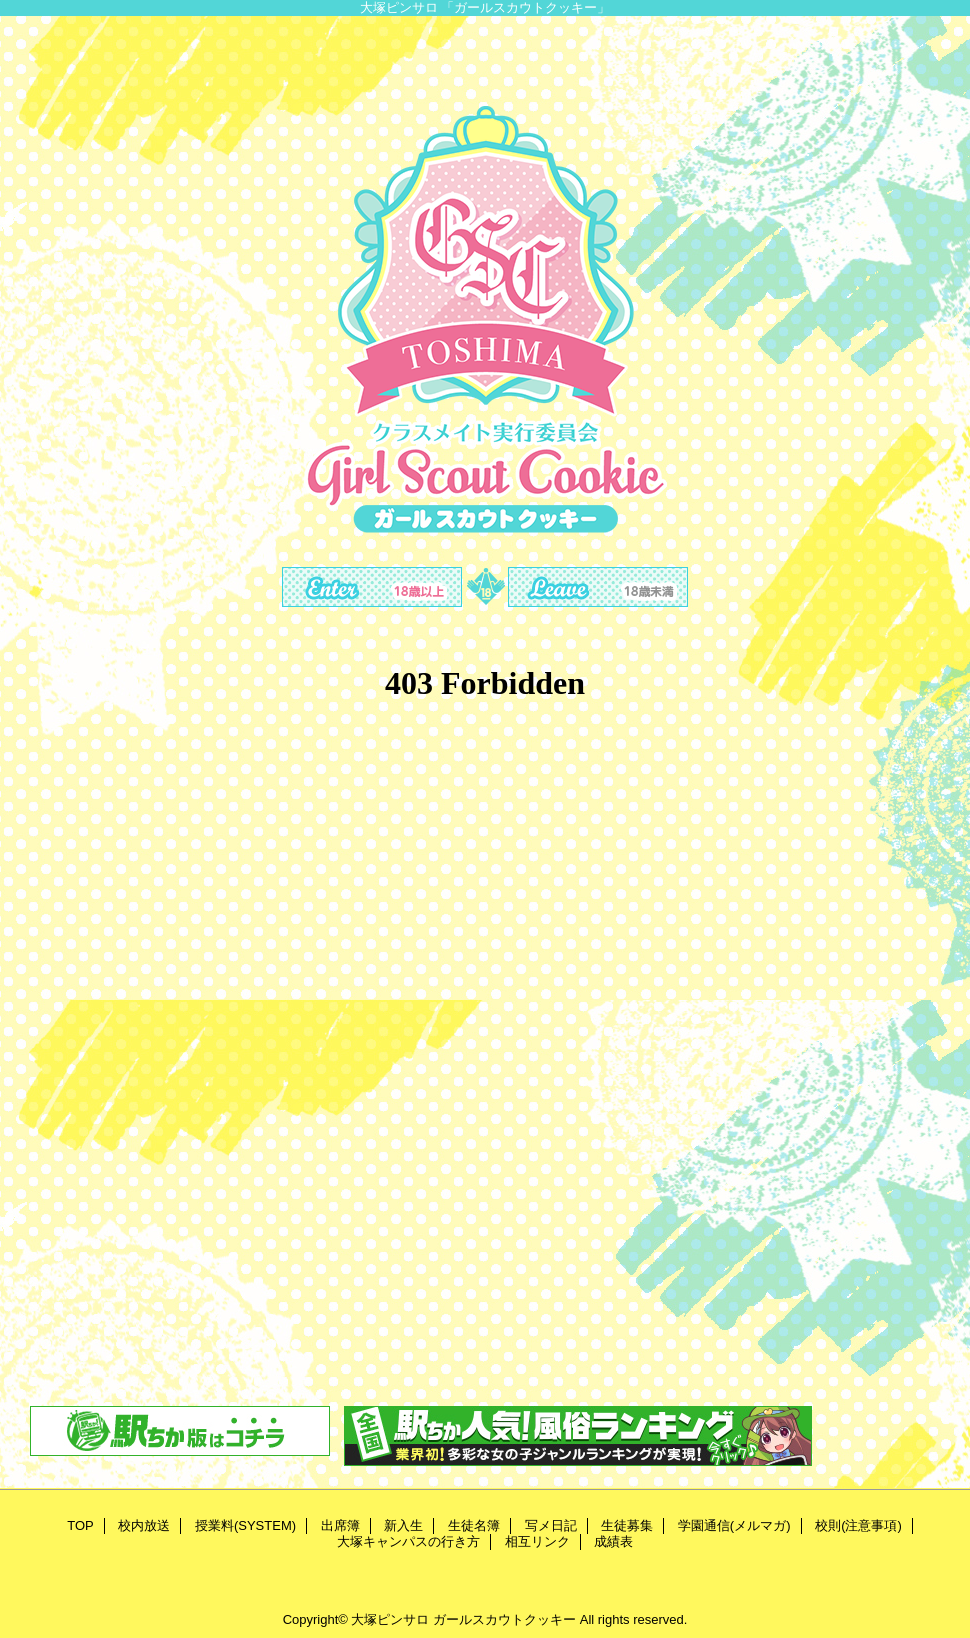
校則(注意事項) (858, 1525)
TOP (80, 1525)
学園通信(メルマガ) (734, 1525)
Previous (30, 550)
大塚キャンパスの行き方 (408, 1541)
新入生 (403, 1525)
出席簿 (340, 1525)
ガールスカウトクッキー (504, 1619)
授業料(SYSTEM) (245, 1525)
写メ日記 (551, 1525)
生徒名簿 (474, 1525)
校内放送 (144, 1525)
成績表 (613, 1541)
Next (940, 550)
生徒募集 (627, 1525)
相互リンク (537, 1541)
